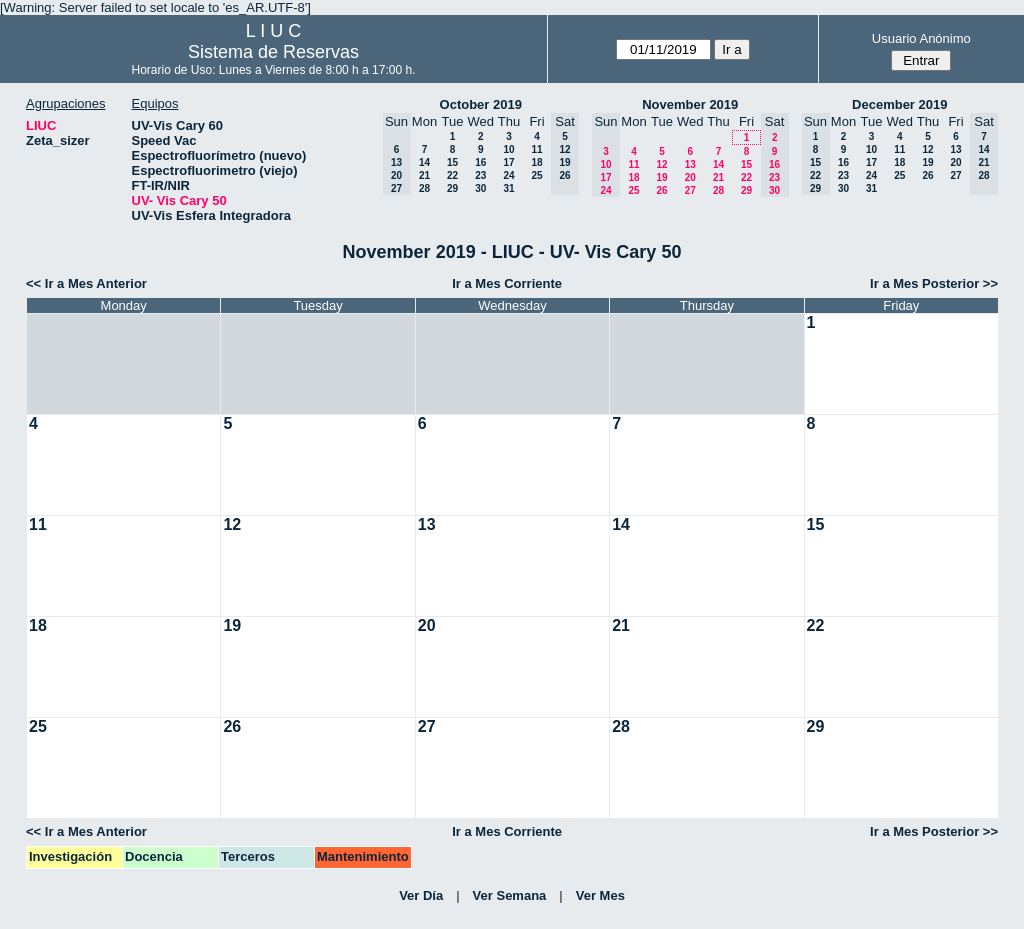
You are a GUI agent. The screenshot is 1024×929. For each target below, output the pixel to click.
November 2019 (690, 104)
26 (661, 190)
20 (690, 177)
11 (536, 149)
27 (690, 190)
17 (508, 162)
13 (690, 164)
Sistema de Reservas (273, 52)
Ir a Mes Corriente (507, 283)
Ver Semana (510, 895)
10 (508, 149)
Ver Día (421, 895)
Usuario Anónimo (921, 38)
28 (424, 188)
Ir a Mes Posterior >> (934, 283)
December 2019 (899, 104)
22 (452, 175)
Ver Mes (600, 895)
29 (452, 188)
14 (424, 162)
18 (536, 162)
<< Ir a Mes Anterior (86, 283)
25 (536, 175)
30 (480, 188)
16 (480, 162)
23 (480, 175)
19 (661, 177)
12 (661, 164)
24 (508, 175)
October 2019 (481, 104)
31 (508, 188)
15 (452, 162)
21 (424, 175)
